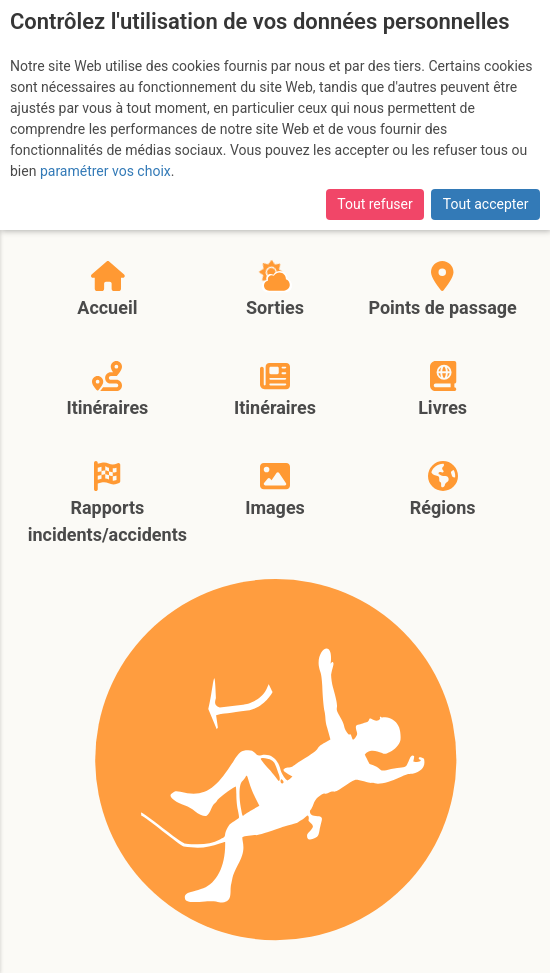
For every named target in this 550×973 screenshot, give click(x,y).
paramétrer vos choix (105, 171)
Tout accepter (486, 204)
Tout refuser (374, 204)
